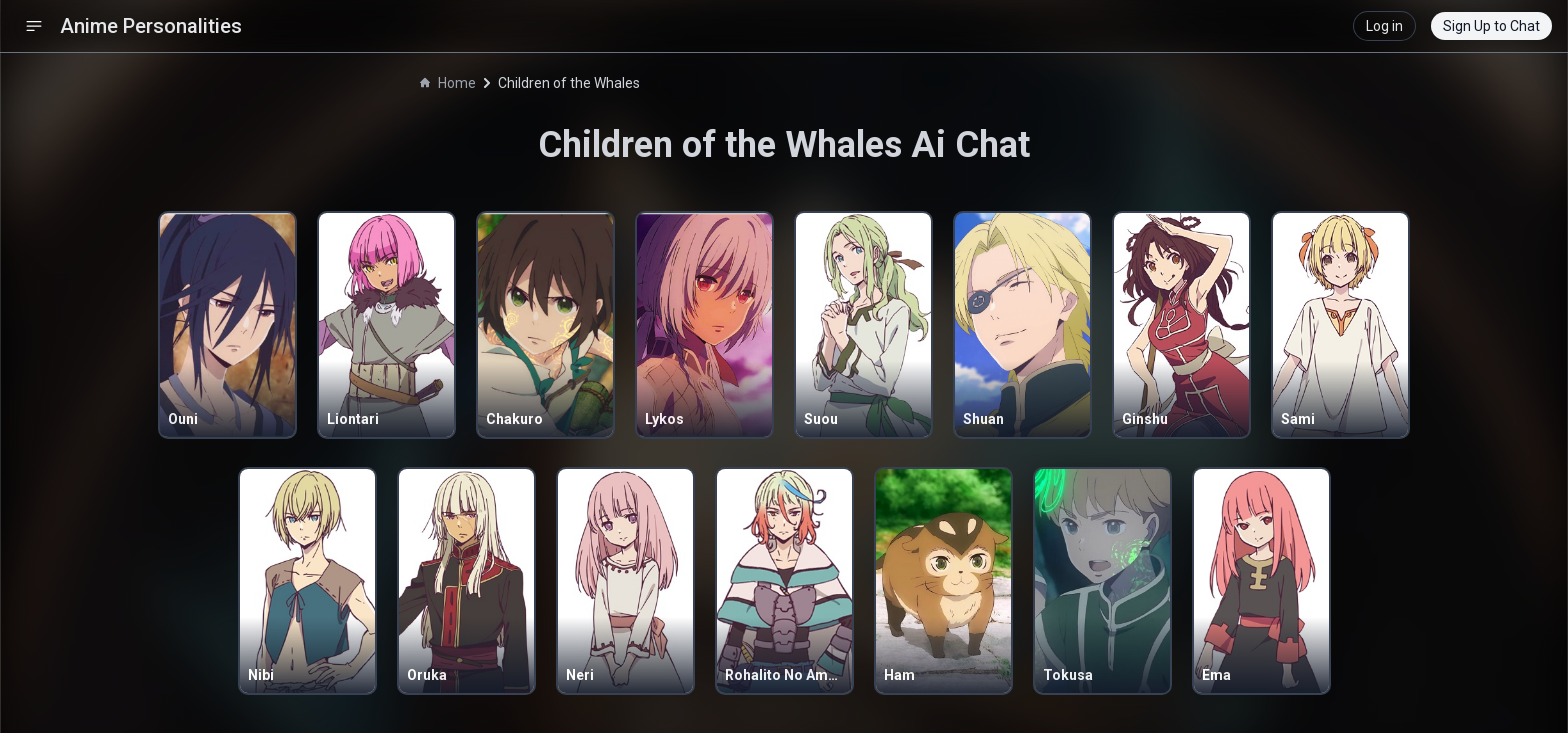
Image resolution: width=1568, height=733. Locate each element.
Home (448, 83)
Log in (1384, 26)
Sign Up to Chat (1491, 26)
